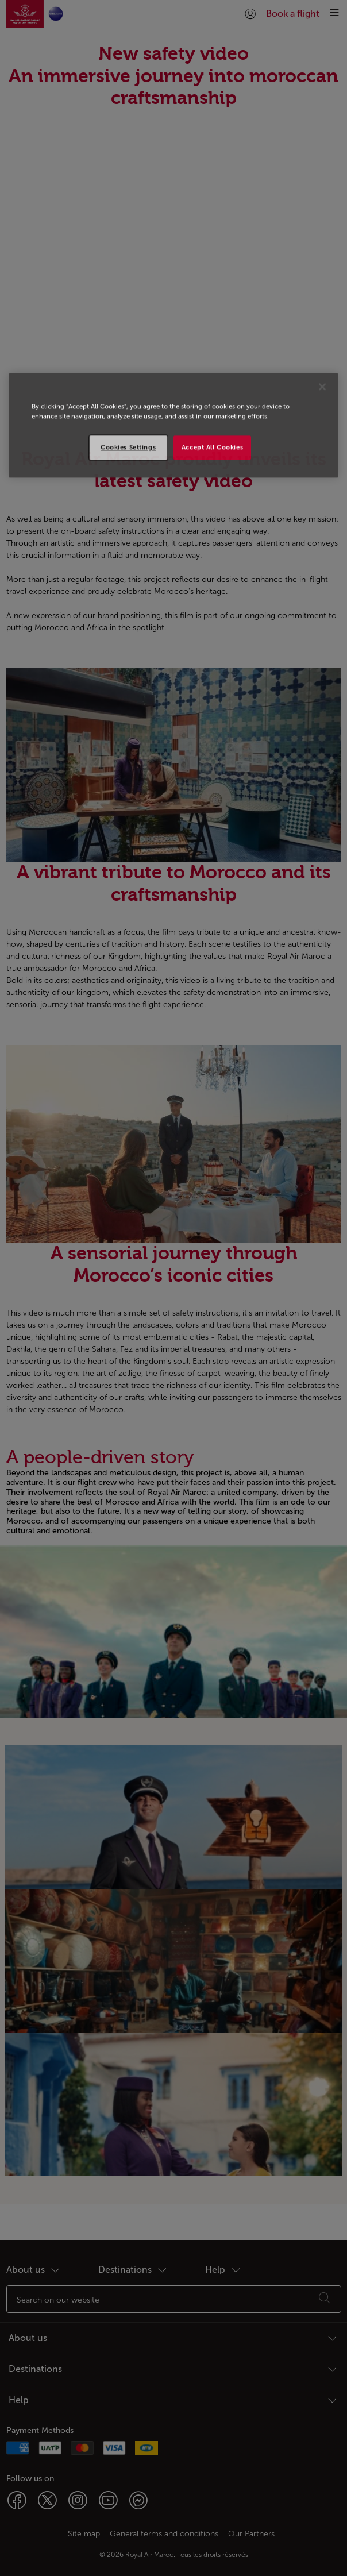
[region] (173, 425)
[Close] (322, 386)
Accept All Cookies (212, 447)
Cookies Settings (128, 447)
